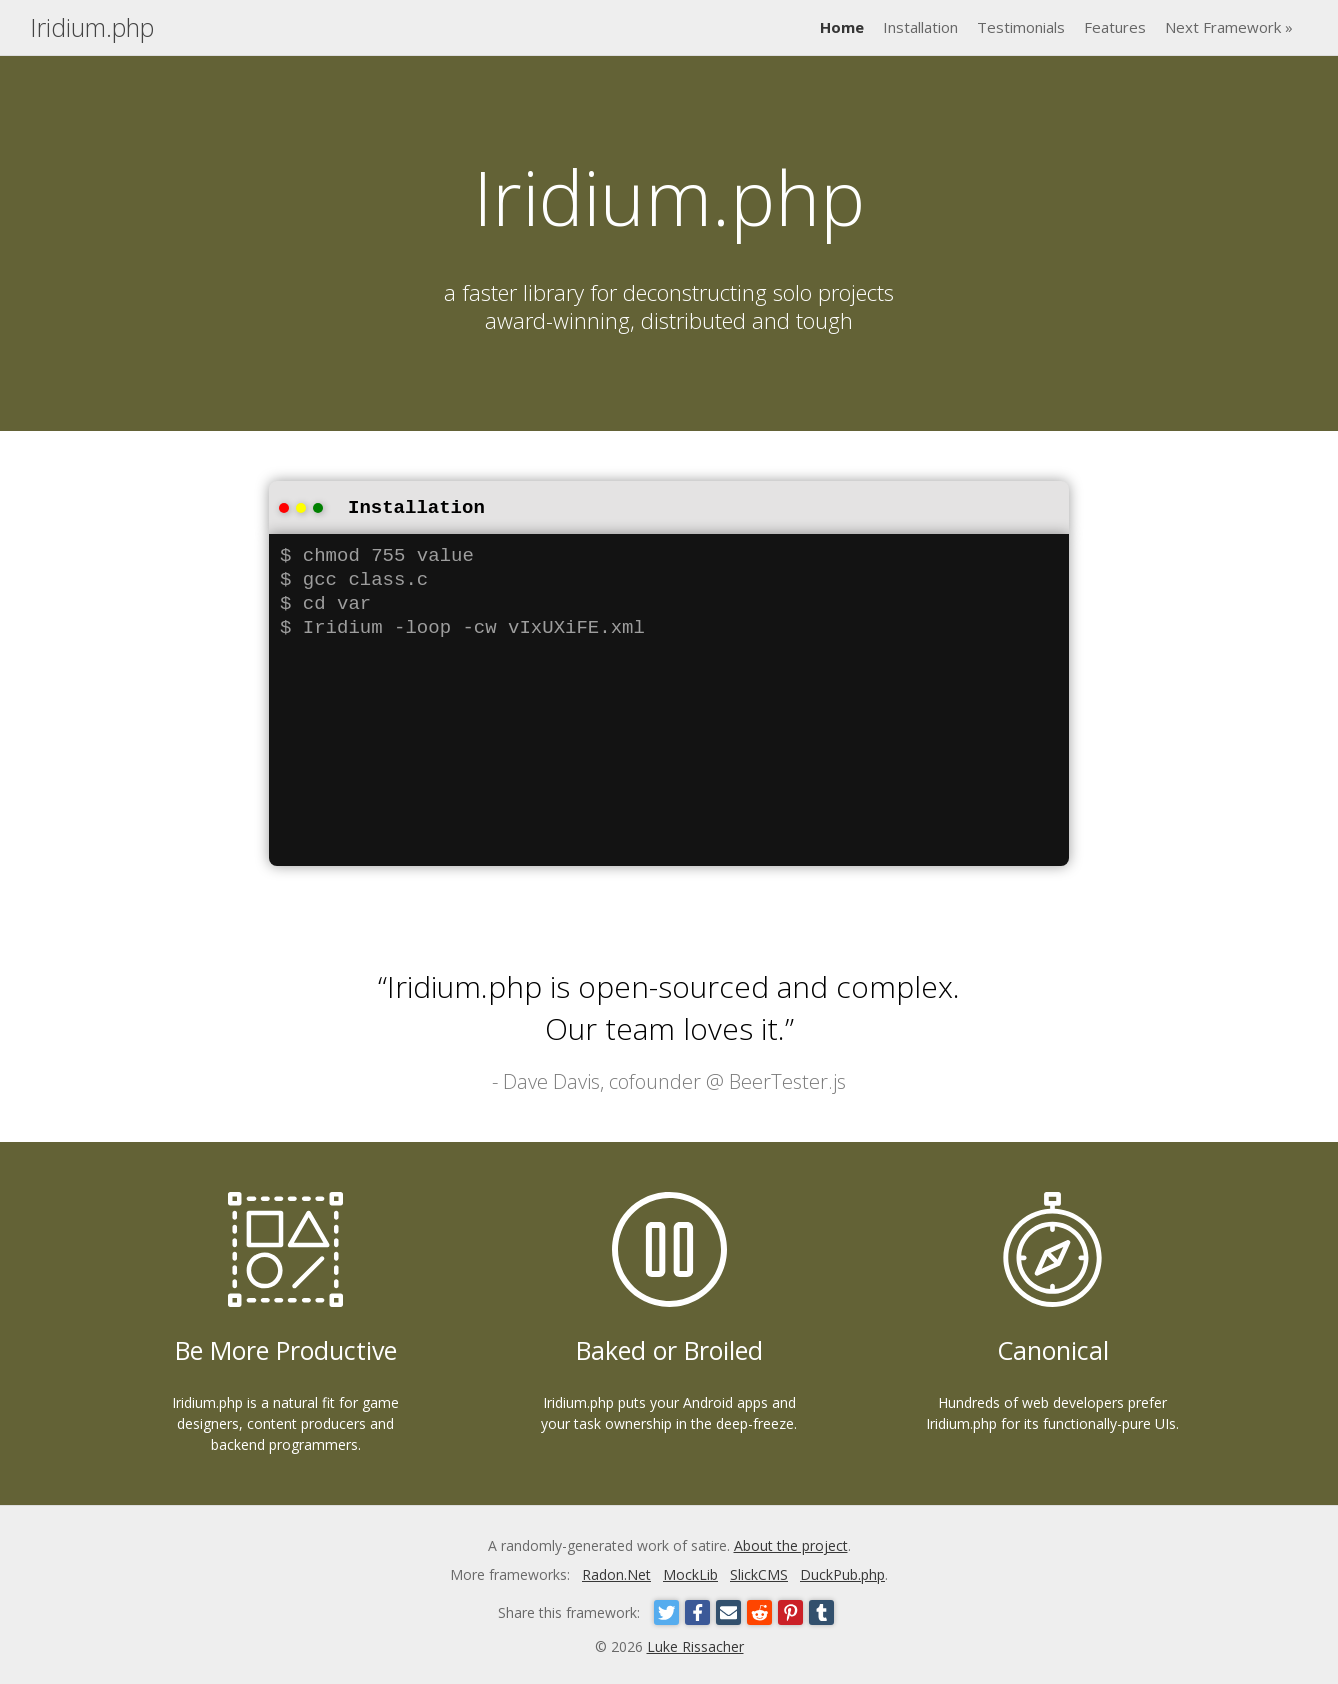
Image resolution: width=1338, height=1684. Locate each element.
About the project (791, 1543)
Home (842, 27)
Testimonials (1021, 27)
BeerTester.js (787, 1079)
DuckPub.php (842, 1572)
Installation (920, 27)
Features (1115, 27)
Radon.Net (616, 1572)
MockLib (690, 1572)
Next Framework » (1229, 27)
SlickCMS (759, 1572)
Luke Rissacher (695, 1644)
